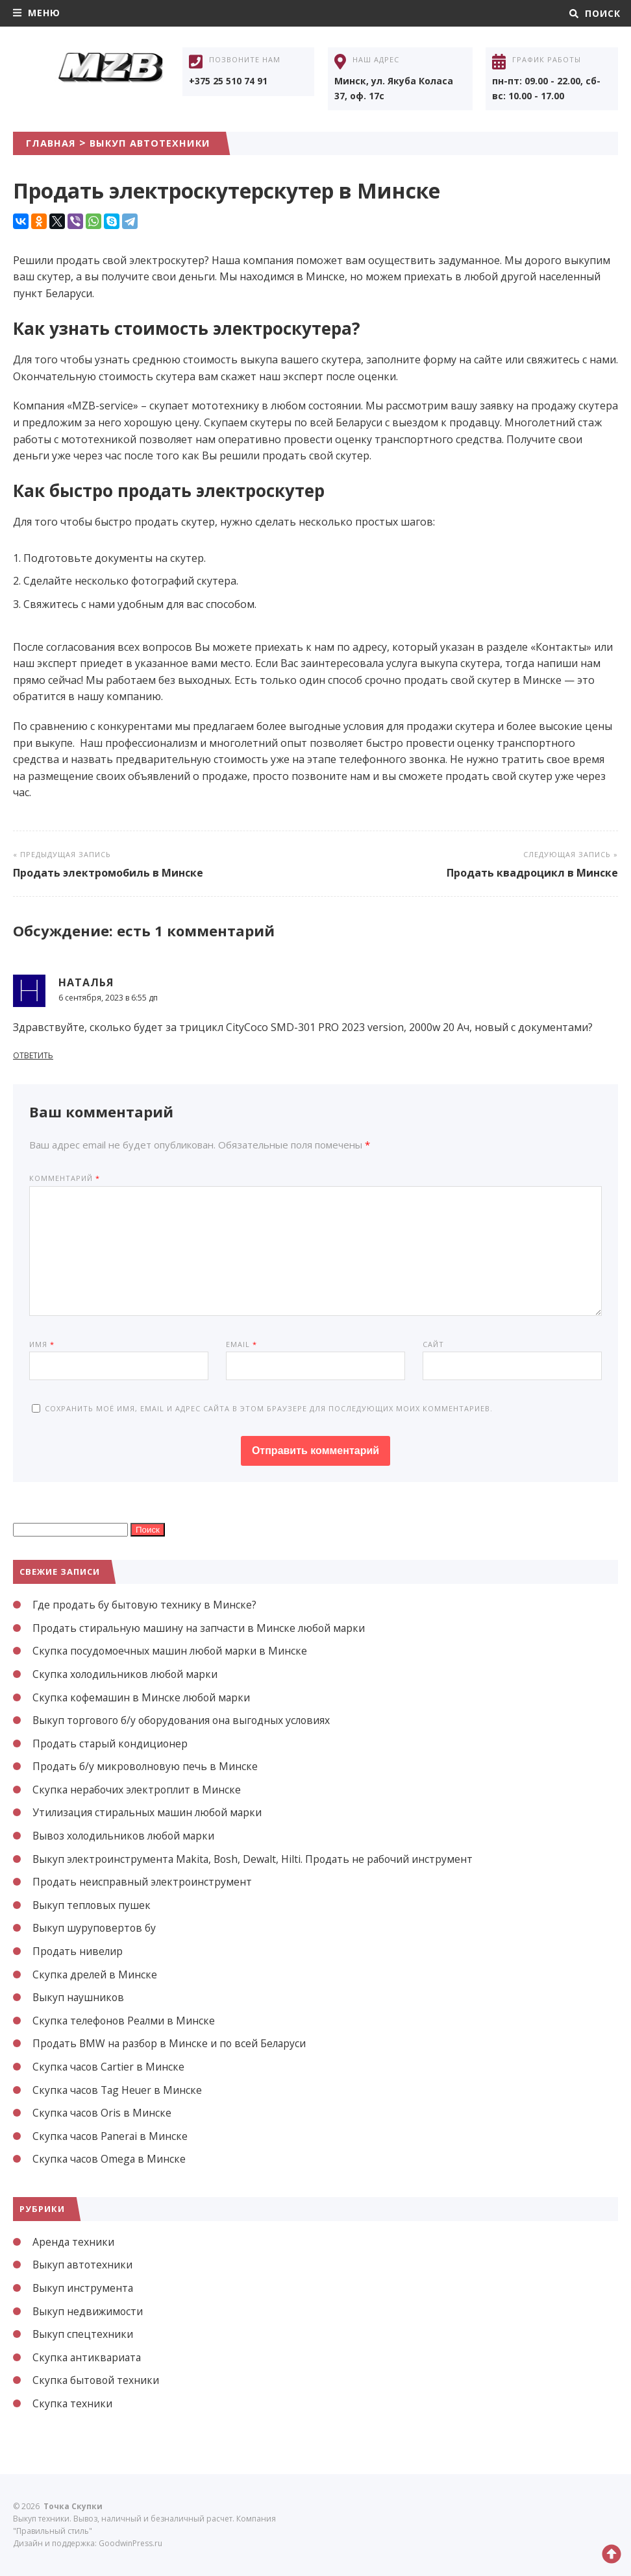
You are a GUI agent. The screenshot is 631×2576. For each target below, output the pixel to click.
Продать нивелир (78, 1951)
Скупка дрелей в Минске (95, 1974)
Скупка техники (72, 2403)
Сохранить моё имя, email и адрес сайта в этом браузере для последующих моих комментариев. (269, 1408)
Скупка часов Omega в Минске (110, 2159)
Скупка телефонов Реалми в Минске (125, 2020)
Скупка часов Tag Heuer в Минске (119, 2090)
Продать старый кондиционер (111, 1743)
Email (241, 1344)
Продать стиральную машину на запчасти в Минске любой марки (202, 1628)
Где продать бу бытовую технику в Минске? (145, 1605)
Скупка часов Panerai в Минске (111, 2136)
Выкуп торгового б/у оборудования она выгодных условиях (185, 1720)
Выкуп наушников (79, 1997)
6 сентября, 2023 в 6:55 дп (108, 997)
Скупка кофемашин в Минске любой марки (143, 1697)
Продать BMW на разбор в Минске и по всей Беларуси (172, 2043)
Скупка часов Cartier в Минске (109, 2067)
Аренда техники (73, 2242)
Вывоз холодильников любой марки (126, 1836)
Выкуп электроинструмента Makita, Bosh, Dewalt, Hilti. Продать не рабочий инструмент (256, 1859)
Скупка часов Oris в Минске (102, 2113)
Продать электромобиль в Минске (108, 873)
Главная (53, 143)
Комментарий (64, 1178)
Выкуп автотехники (158, 143)
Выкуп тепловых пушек (92, 1905)
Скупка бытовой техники (96, 2380)
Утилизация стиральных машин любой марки (149, 1812)
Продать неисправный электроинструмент (143, 1882)
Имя (42, 1344)
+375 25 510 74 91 (228, 81)
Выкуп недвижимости (88, 2311)
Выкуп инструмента (83, 2288)
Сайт (433, 1344)
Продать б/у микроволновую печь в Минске (147, 1766)
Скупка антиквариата (88, 2357)
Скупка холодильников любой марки (127, 1674)
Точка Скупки (110, 80)
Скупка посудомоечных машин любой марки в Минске (172, 1651)
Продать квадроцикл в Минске (532, 873)
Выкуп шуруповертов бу (95, 1928)
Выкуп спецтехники (83, 2334)
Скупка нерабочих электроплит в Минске (138, 1789)
